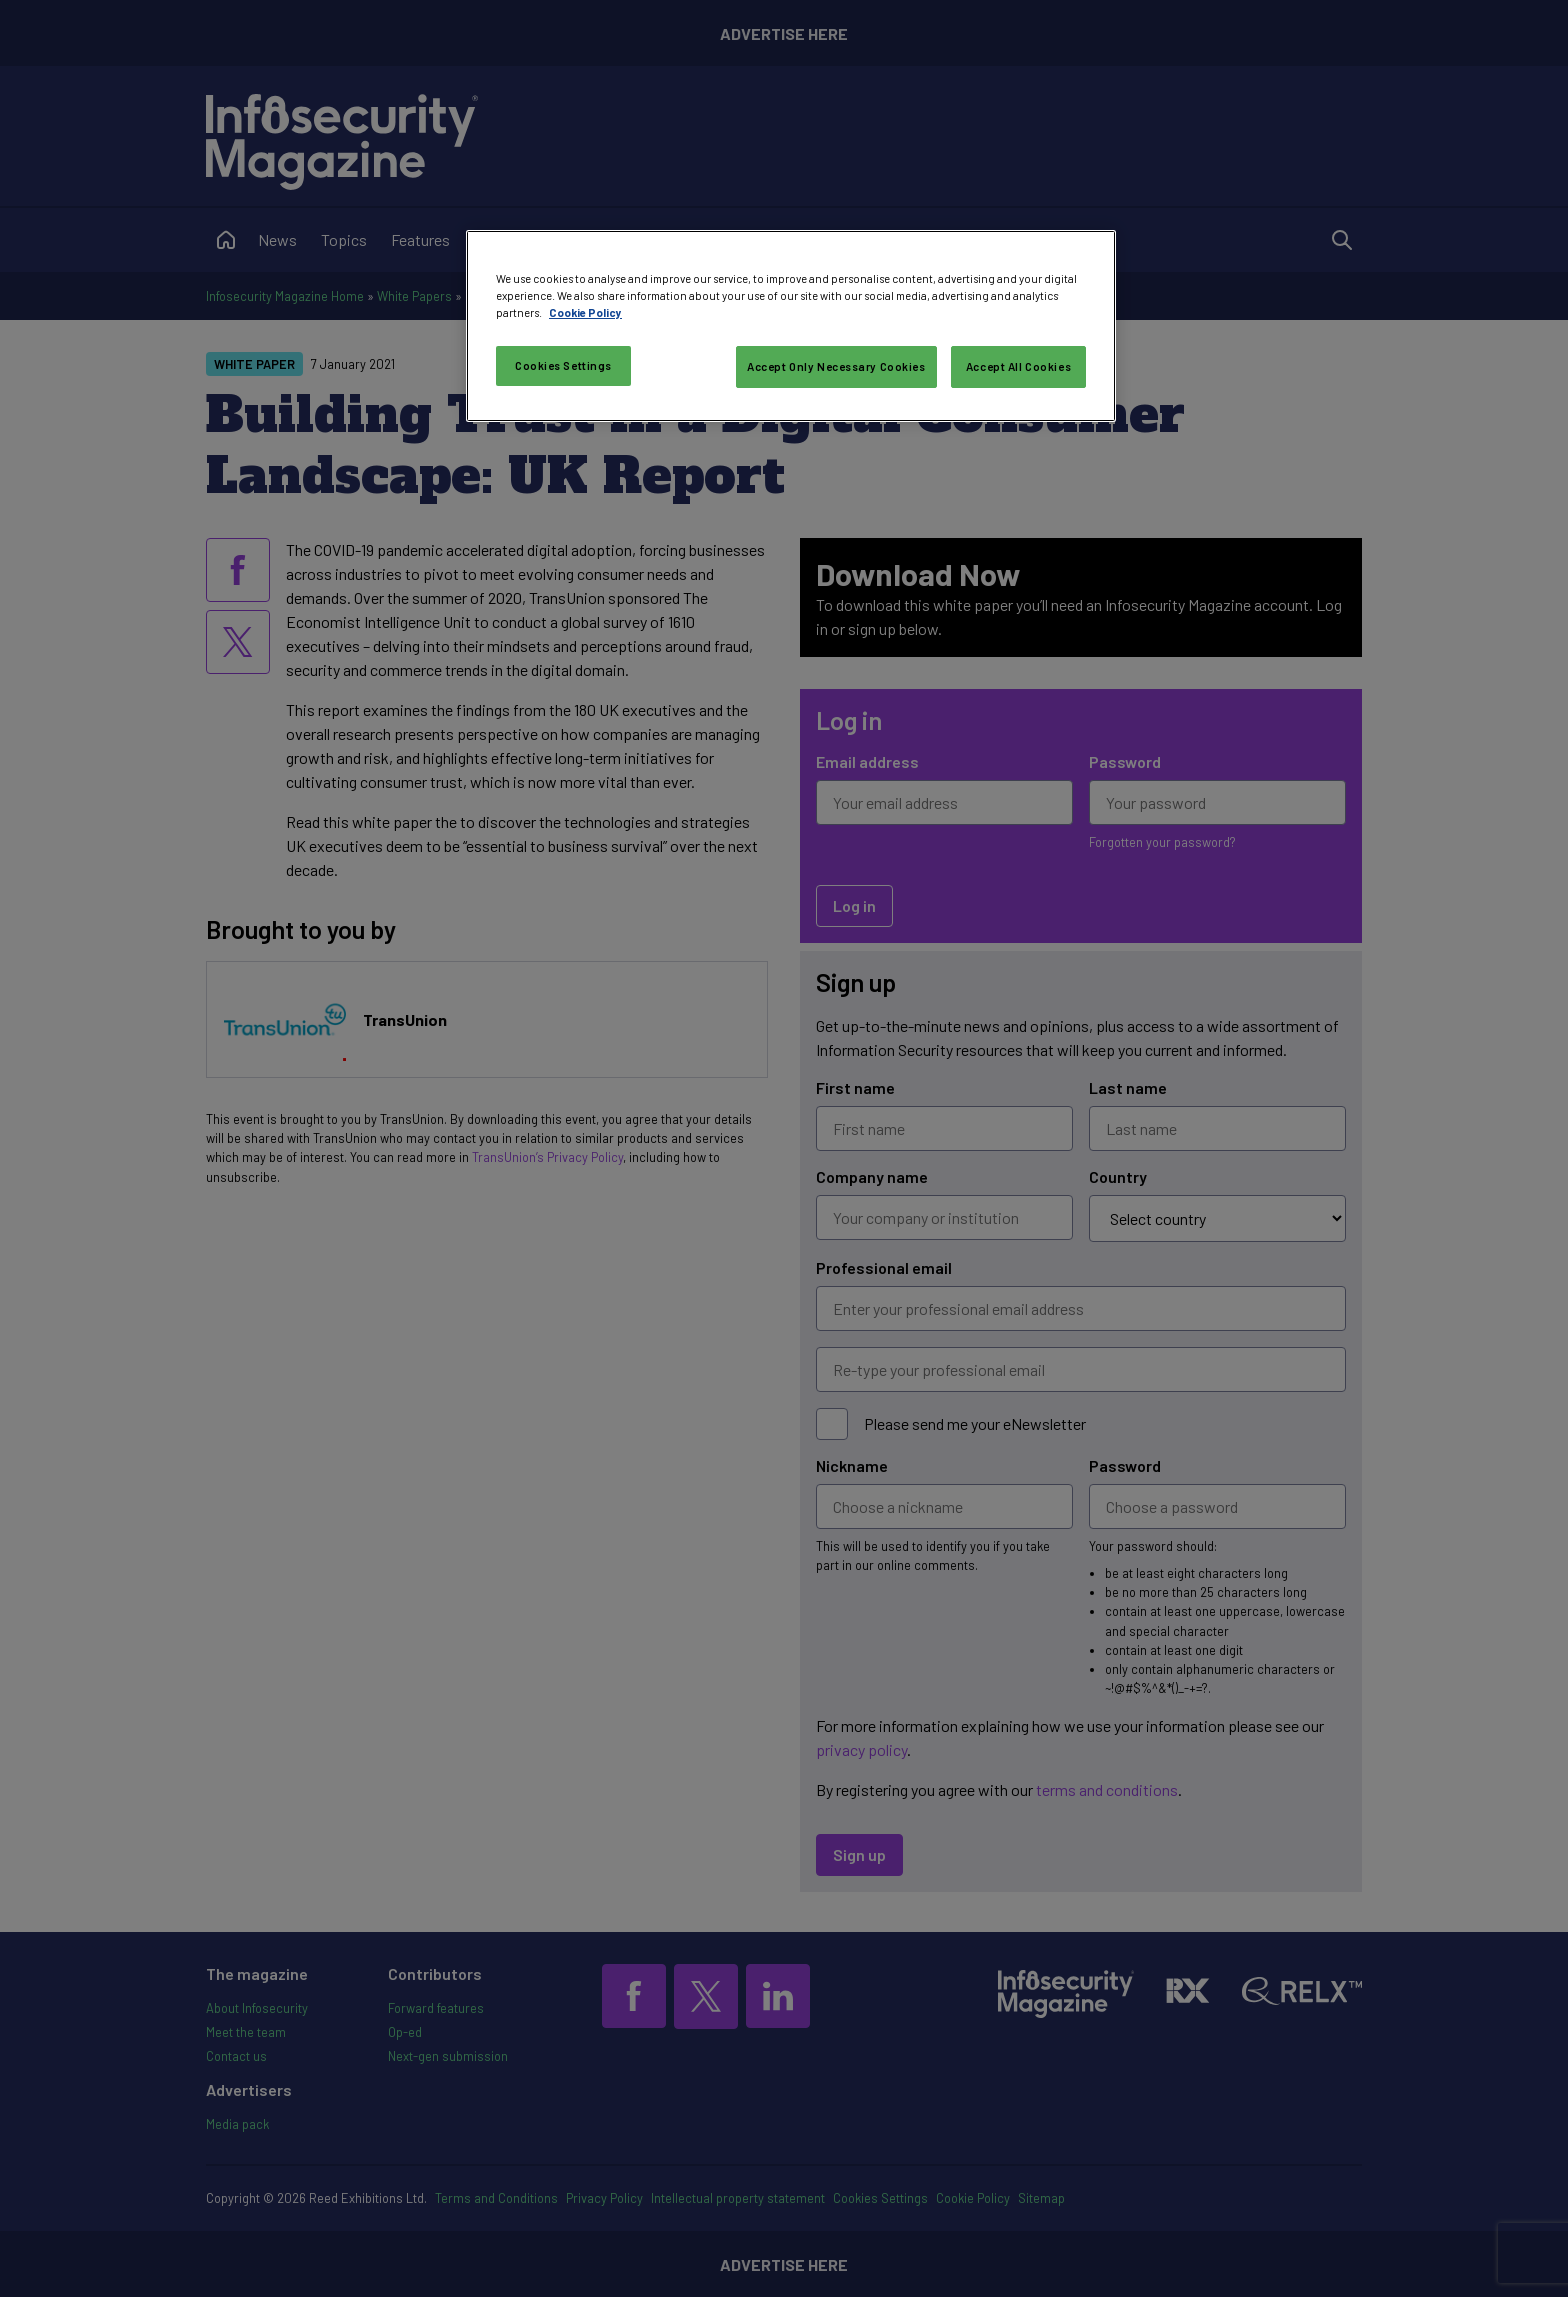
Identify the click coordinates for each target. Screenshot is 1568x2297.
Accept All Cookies (1018, 366)
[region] (791, 326)
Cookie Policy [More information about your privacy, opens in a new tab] (585, 312)
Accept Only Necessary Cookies (836, 366)
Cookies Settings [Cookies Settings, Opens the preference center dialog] (563, 365)
